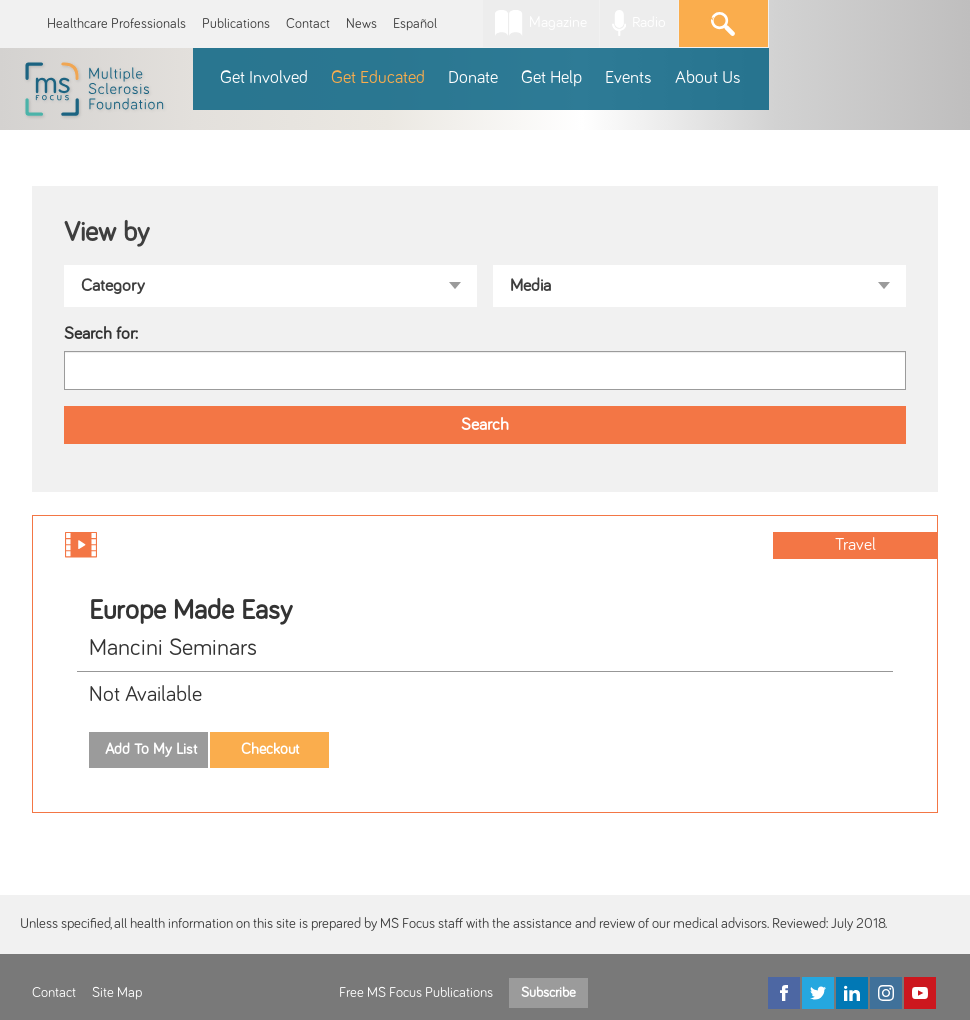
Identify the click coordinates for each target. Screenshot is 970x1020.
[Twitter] (818, 993)
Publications (236, 24)
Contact (308, 24)
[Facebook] (784, 993)
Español (415, 24)
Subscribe (548, 993)
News (361, 24)
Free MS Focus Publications (416, 993)
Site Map (117, 993)
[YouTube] (920, 993)
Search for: (101, 334)
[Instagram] (886, 993)
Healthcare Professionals (116, 24)
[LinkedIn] (852, 993)
